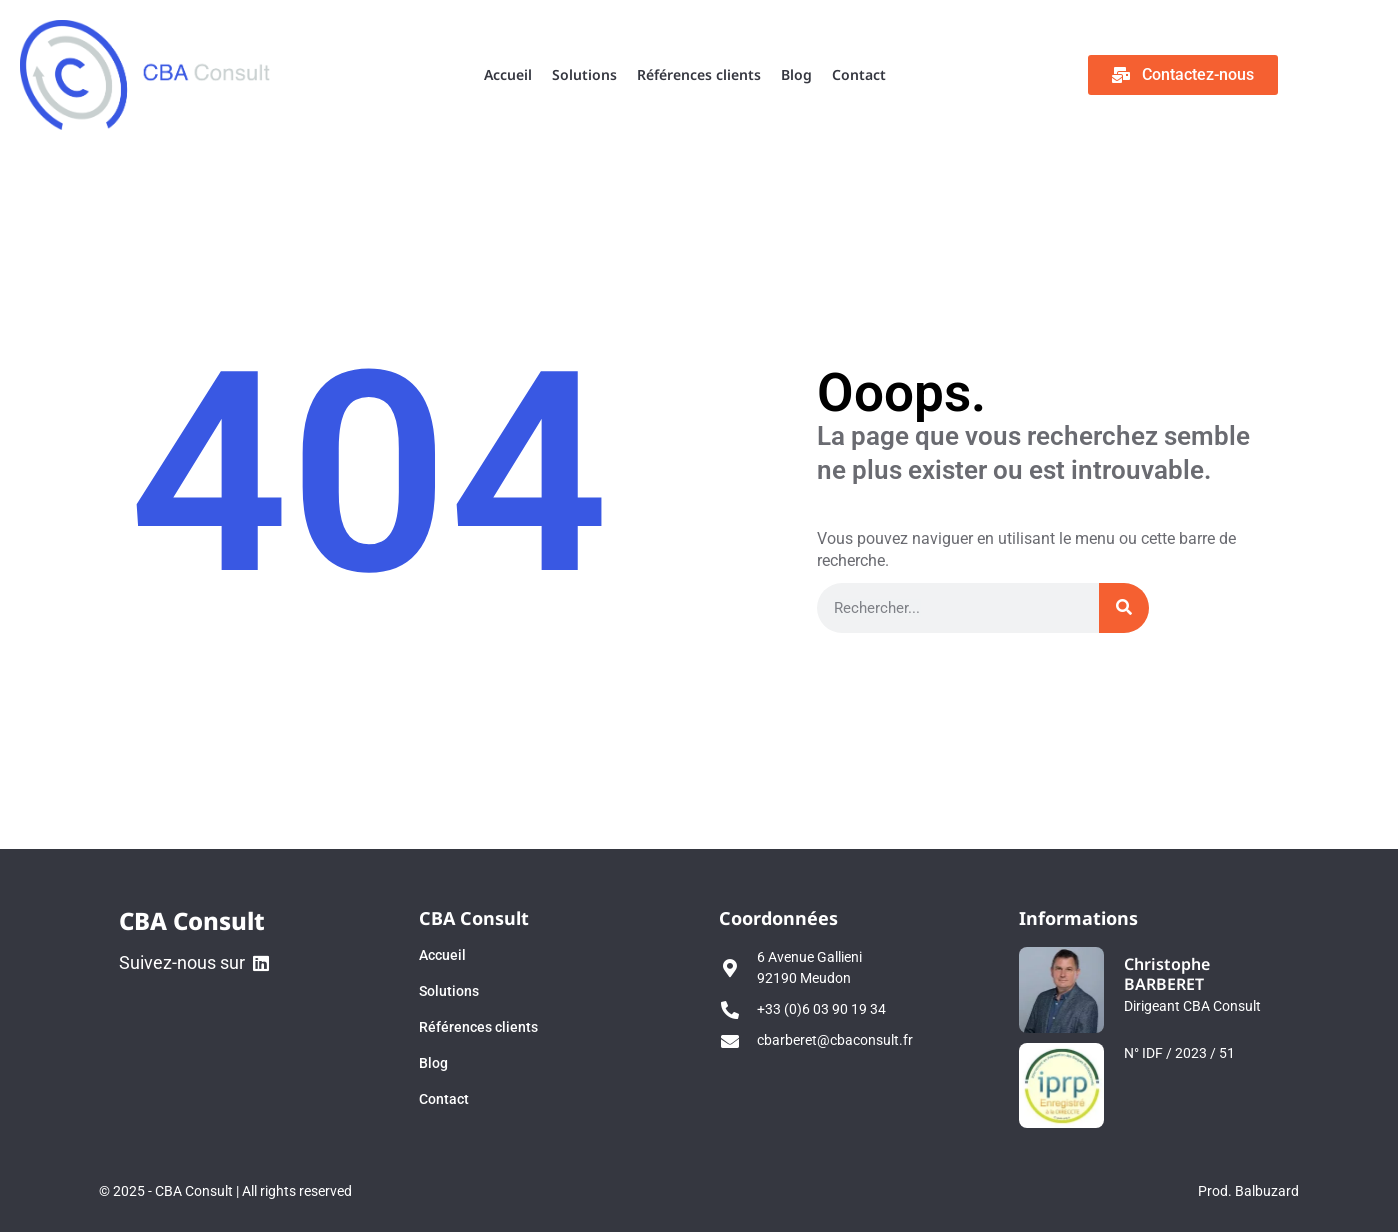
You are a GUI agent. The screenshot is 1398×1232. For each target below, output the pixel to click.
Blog (796, 74)
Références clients (699, 74)
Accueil (508, 74)
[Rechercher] (1124, 608)
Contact (859, 74)
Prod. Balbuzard (1248, 1191)
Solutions (584, 74)
